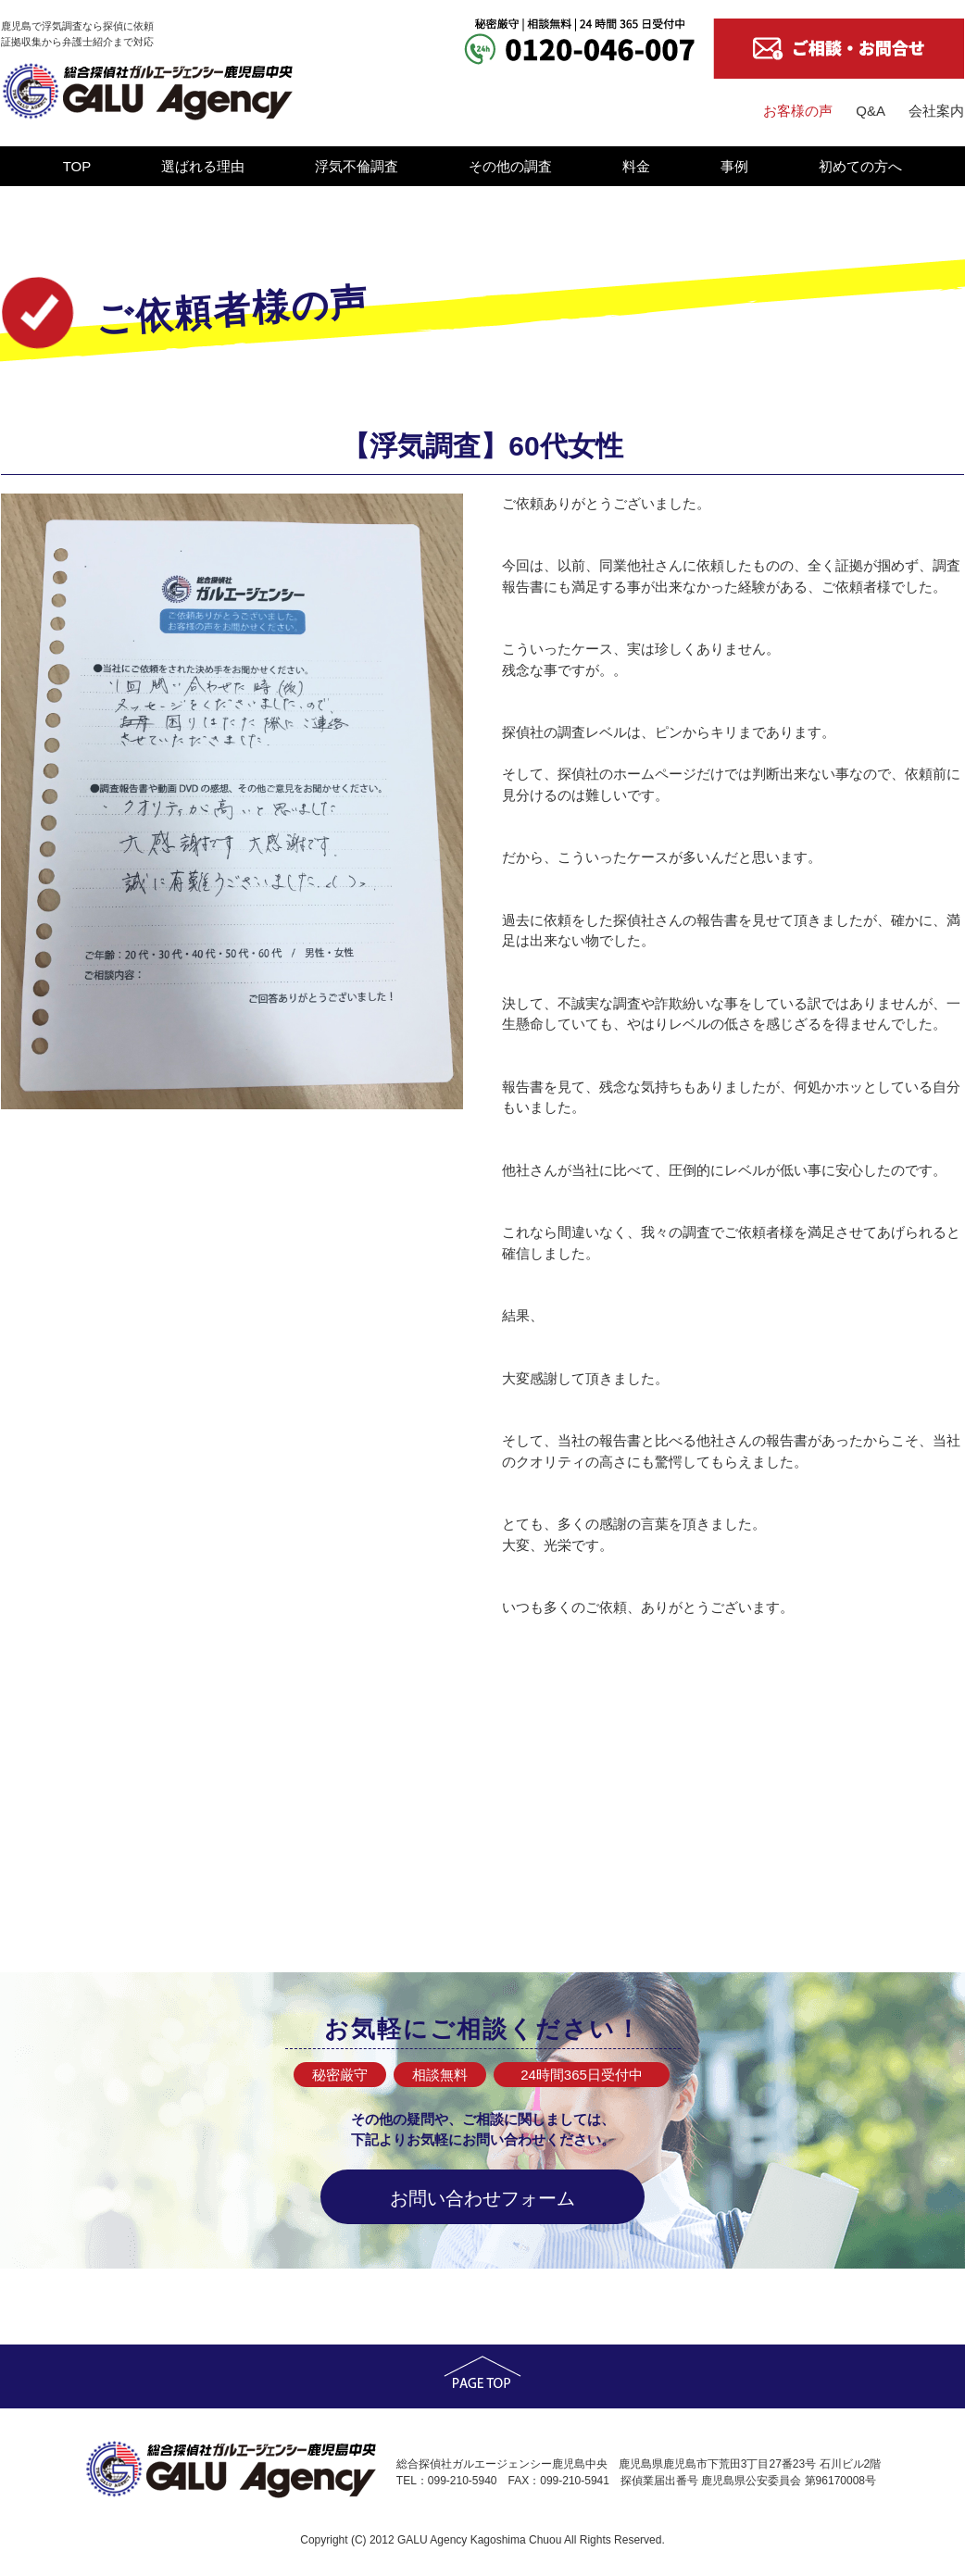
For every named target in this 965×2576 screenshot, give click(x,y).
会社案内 (936, 111)
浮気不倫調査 (356, 166)
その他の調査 (510, 166)
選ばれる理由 (202, 166)
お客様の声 (798, 111)
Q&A (870, 111)
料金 (636, 166)
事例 (734, 166)
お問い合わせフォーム (482, 2198)
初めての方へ (860, 166)
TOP (77, 166)
